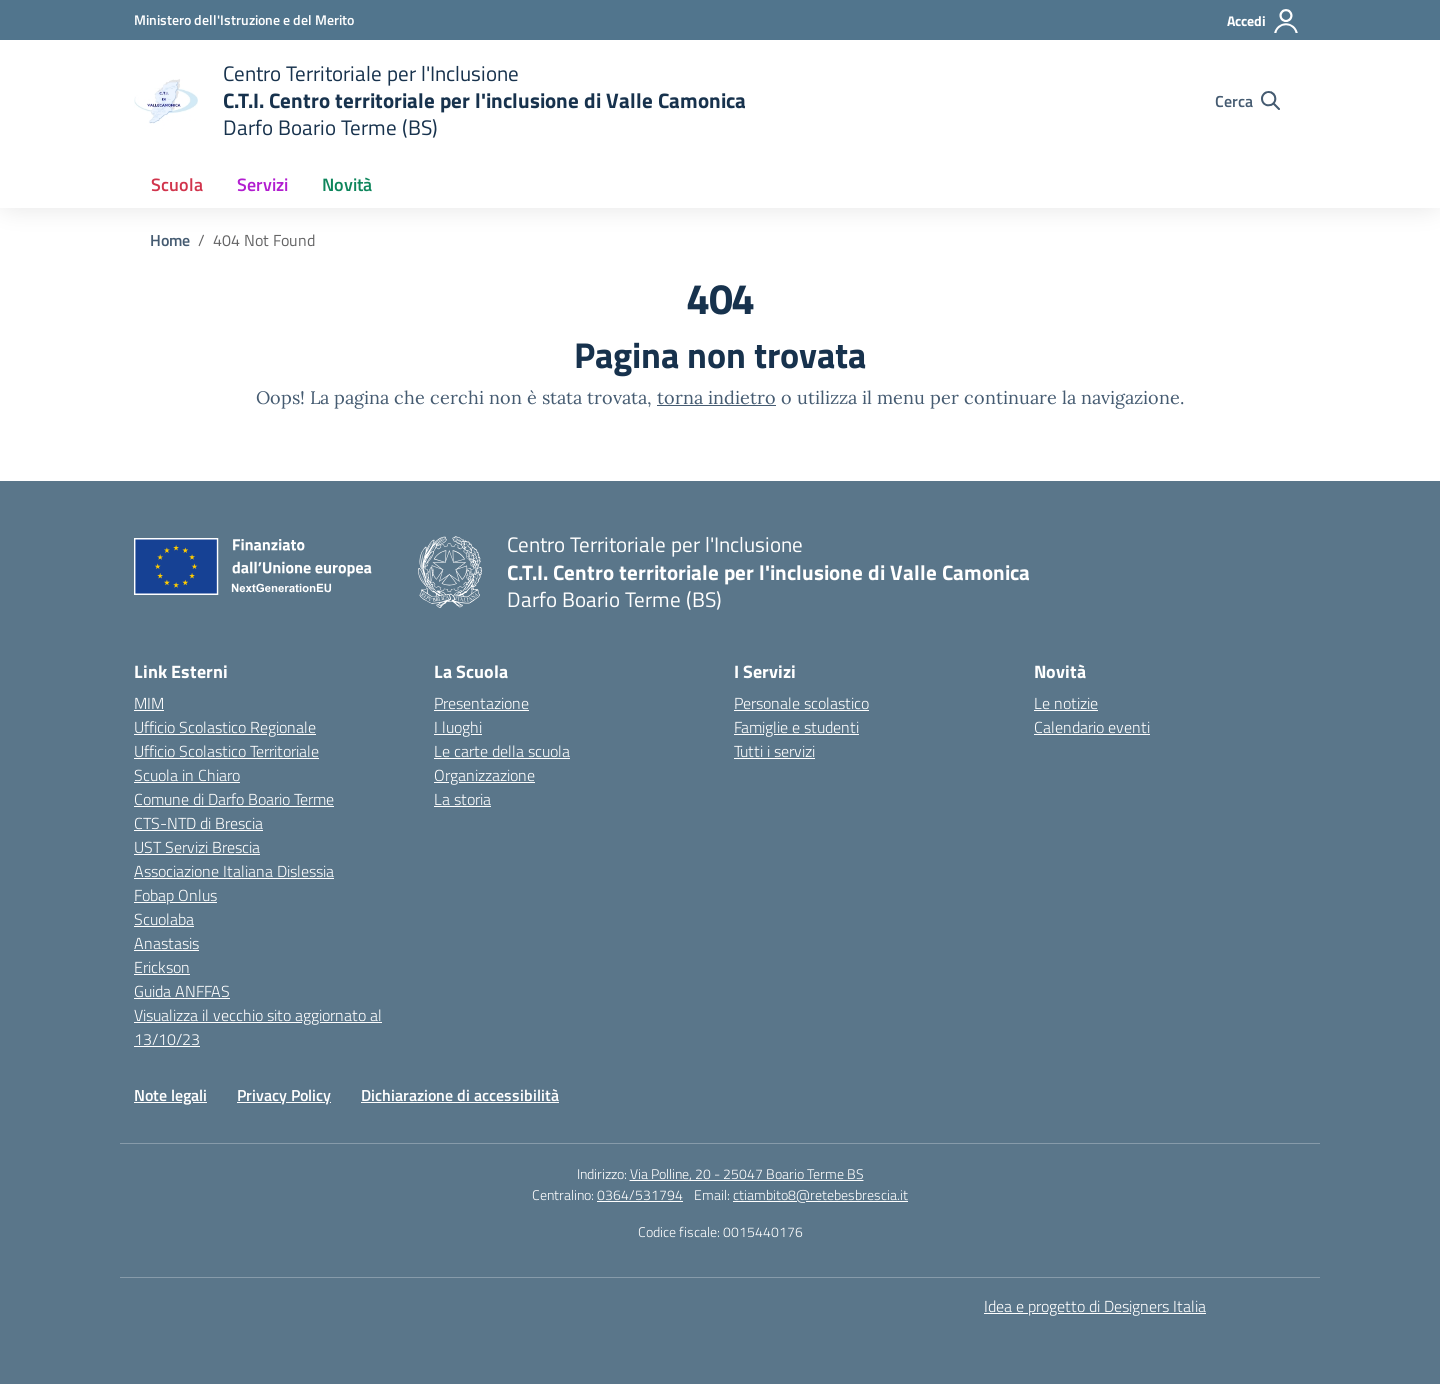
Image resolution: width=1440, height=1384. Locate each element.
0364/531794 (640, 1194)
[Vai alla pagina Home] (170, 240)
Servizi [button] (262, 184)
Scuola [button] (177, 184)
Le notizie (1066, 703)
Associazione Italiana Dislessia (234, 871)
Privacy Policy (284, 1095)
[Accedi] (1263, 21)
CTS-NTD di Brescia (198, 823)
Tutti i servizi (774, 751)
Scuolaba (164, 919)
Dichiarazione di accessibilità (460, 1095)
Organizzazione (484, 775)
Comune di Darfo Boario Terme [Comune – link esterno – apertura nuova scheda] (234, 799)
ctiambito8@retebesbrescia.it (820, 1194)
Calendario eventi (1092, 727)
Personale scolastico (801, 703)
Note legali (170, 1095)
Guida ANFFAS (182, 991)
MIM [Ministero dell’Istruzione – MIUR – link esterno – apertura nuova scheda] (149, 703)
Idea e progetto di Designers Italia (1095, 1306)
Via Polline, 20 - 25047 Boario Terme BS (747, 1173)
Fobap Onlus (175, 895)
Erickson (162, 967)
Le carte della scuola (502, 751)
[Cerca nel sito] (1247, 101)
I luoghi (458, 727)
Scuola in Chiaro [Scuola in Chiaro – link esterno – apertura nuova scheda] (187, 775)
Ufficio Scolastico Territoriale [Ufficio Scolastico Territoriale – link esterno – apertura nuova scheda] (226, 751)
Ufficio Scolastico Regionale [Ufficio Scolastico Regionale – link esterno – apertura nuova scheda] (225, 727)
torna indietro (716, 397)
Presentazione (481, 703)
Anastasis (166, 943)
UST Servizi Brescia (197, 847)
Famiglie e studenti (796, 727)
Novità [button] (347, 184)
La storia (462, 799)
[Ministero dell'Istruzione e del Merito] (244, 19)
